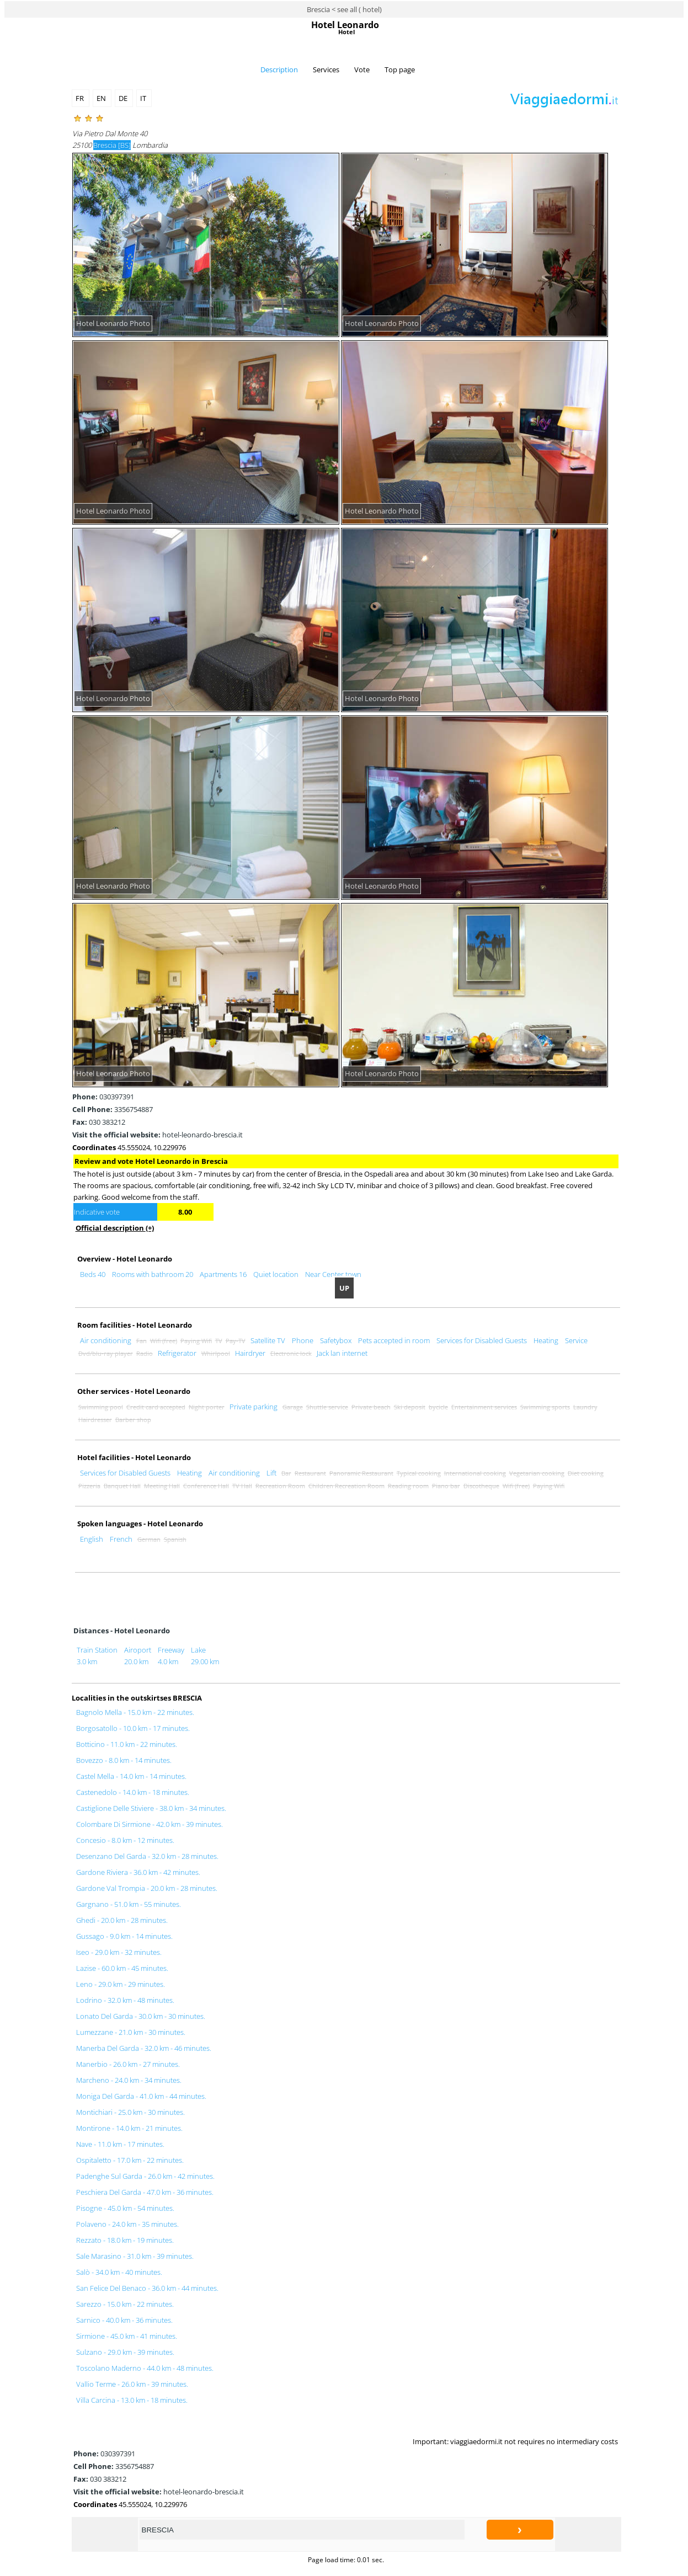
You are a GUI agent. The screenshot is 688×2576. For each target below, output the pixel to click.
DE (124, 98)
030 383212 (98, 1122)
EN (102, 98)
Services (326, 69)
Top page (400, 69)
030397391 (103, 1097)
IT (144, 98)
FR (81, 98)
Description (279, 69)
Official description (115, 1228)
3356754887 (112, 1109)
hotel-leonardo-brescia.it (157, 1135)
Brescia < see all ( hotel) (344, 9)
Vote (362, 69)
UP (344, 1288)
